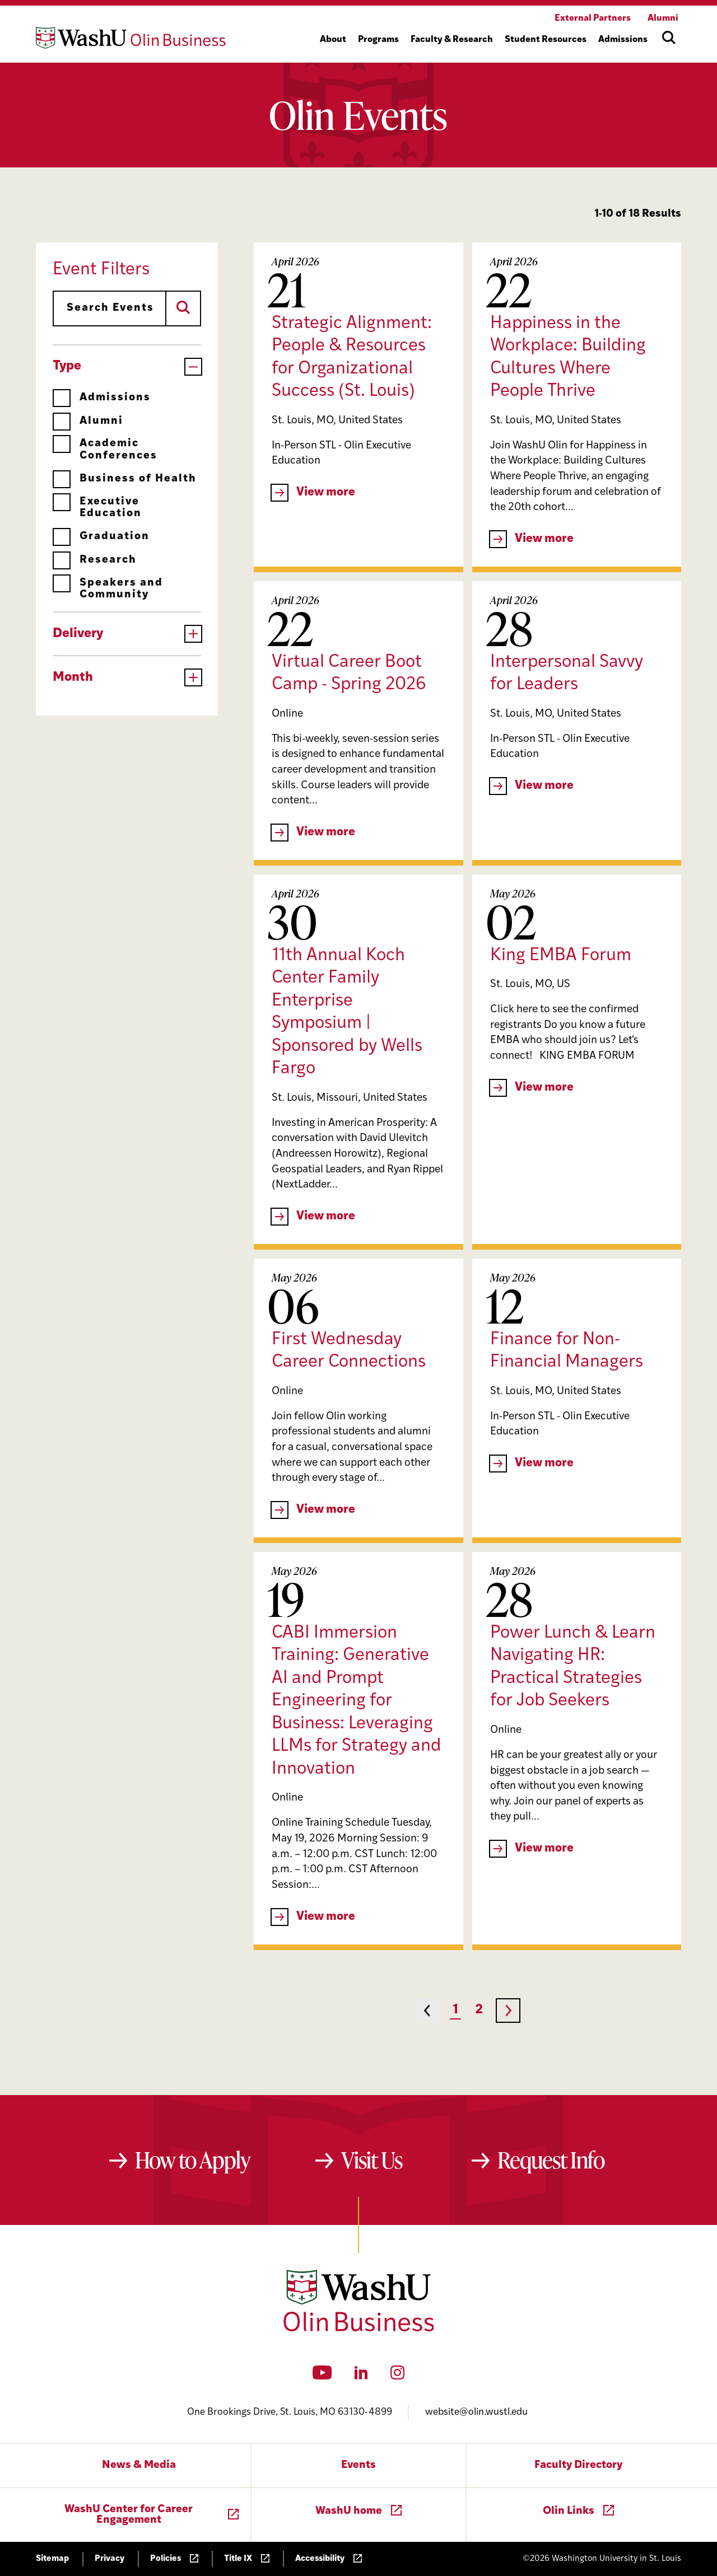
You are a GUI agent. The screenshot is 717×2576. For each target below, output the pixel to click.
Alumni (88, 421)
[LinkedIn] (361, 2376)
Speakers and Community (108, 588)
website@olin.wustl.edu (476, 2412)
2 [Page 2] (479, 2010)
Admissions (102, 398)
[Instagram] (397, 2376)
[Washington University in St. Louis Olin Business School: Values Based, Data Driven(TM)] (358, 2329)
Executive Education (97, 507)
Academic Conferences (105, 449)
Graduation (101, 537)
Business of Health (125, 479)
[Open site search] (669, 37)
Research (95, 560)
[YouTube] (322, 2376)
